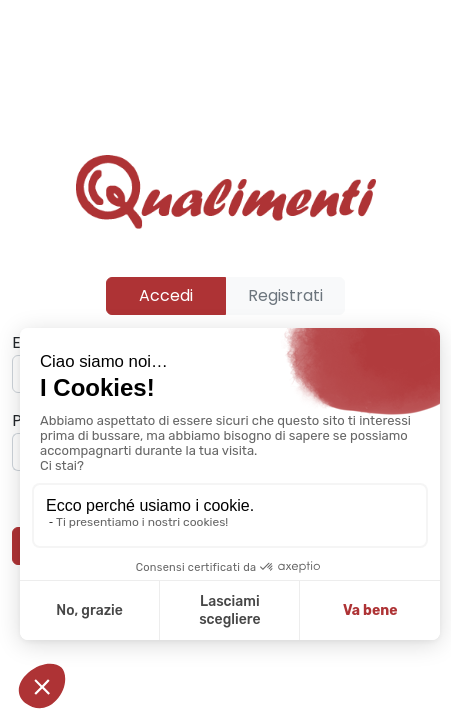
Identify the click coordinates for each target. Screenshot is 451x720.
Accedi (166, 295)
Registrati (285, 295)
